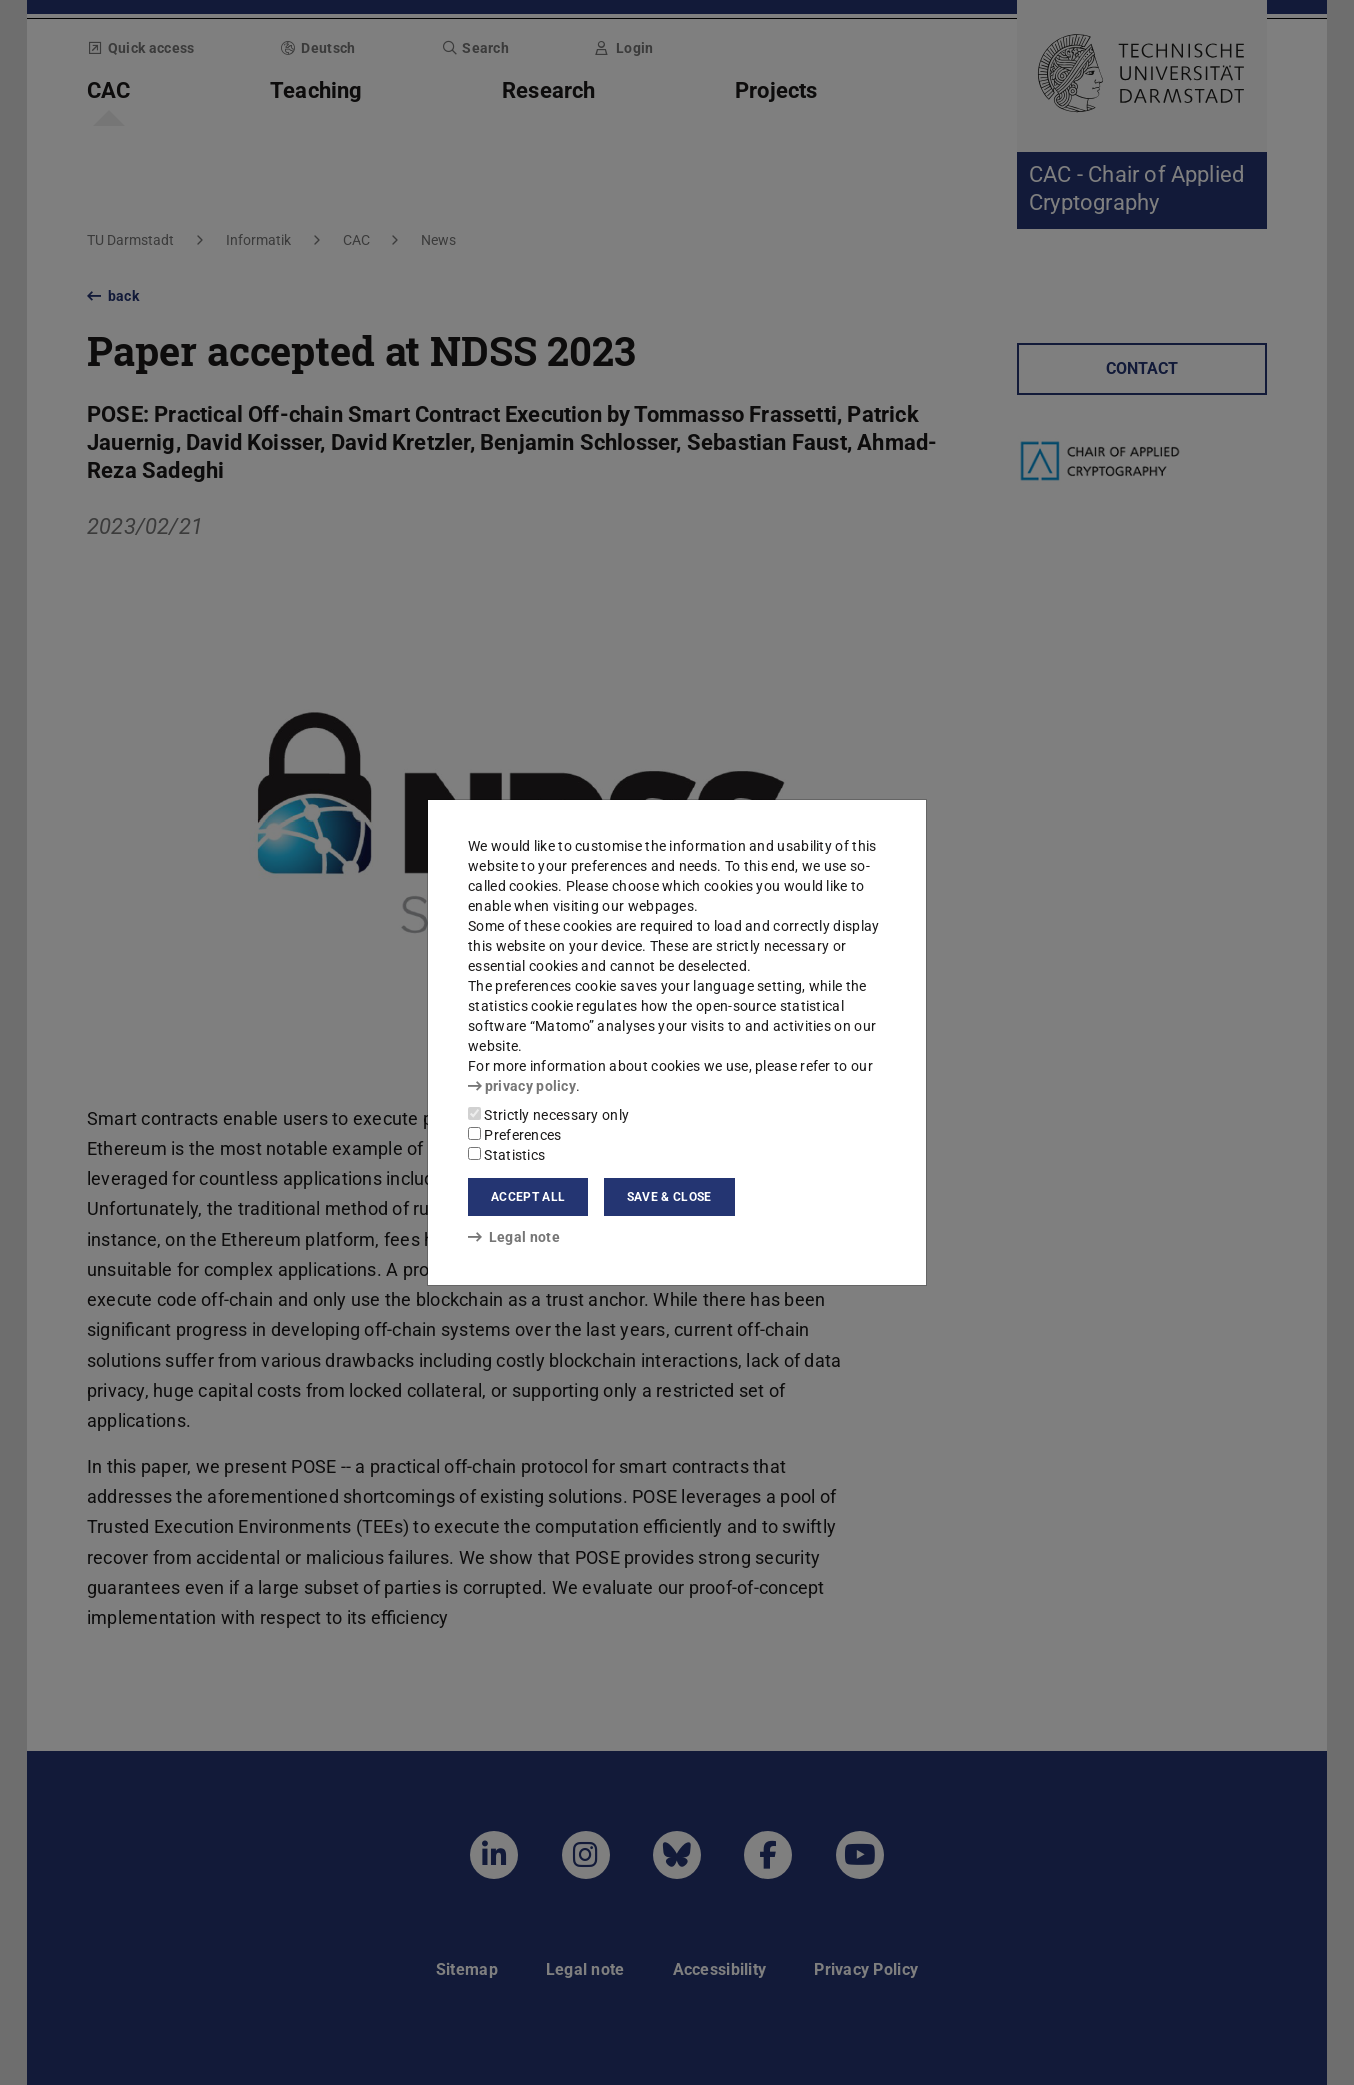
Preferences (515, 1135)
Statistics (506, 1155)
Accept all (528, 1197)
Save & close (669, 1197)
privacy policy (522, 1086)
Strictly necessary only (548, 1115)
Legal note (514, 1237)
